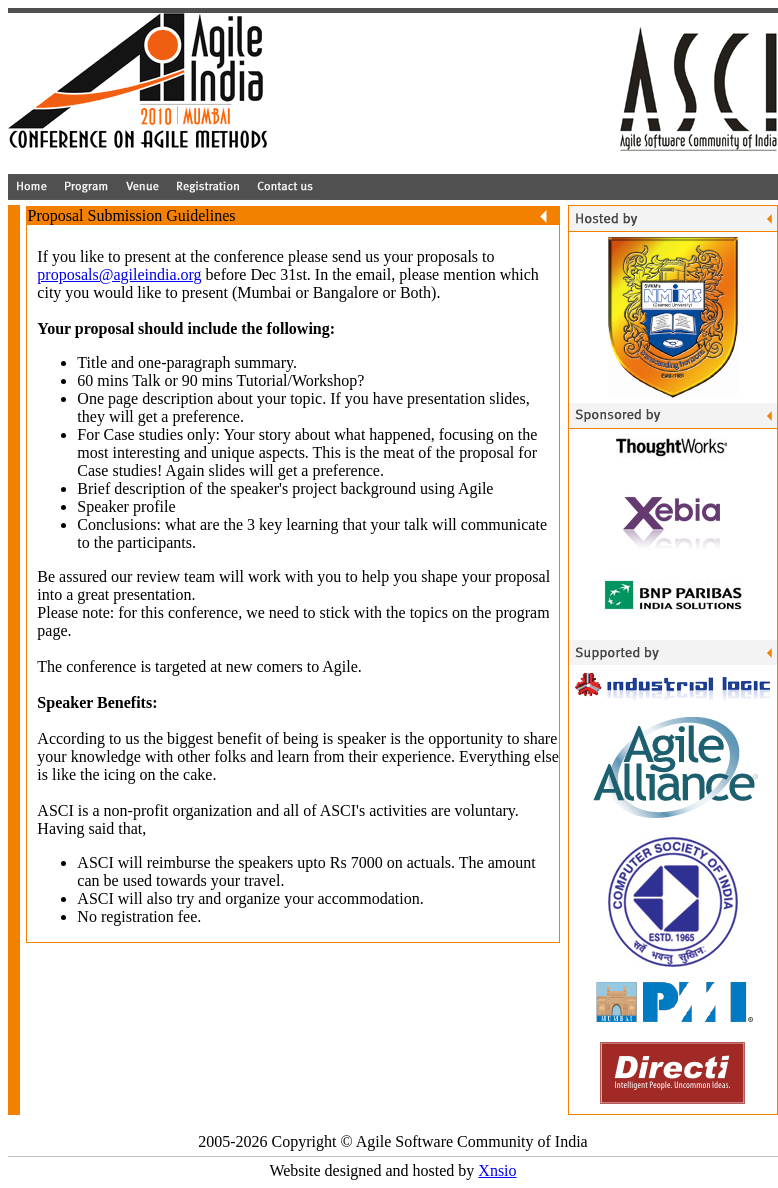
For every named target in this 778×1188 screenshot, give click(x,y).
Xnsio (497, 1170)
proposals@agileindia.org (119, 274)
